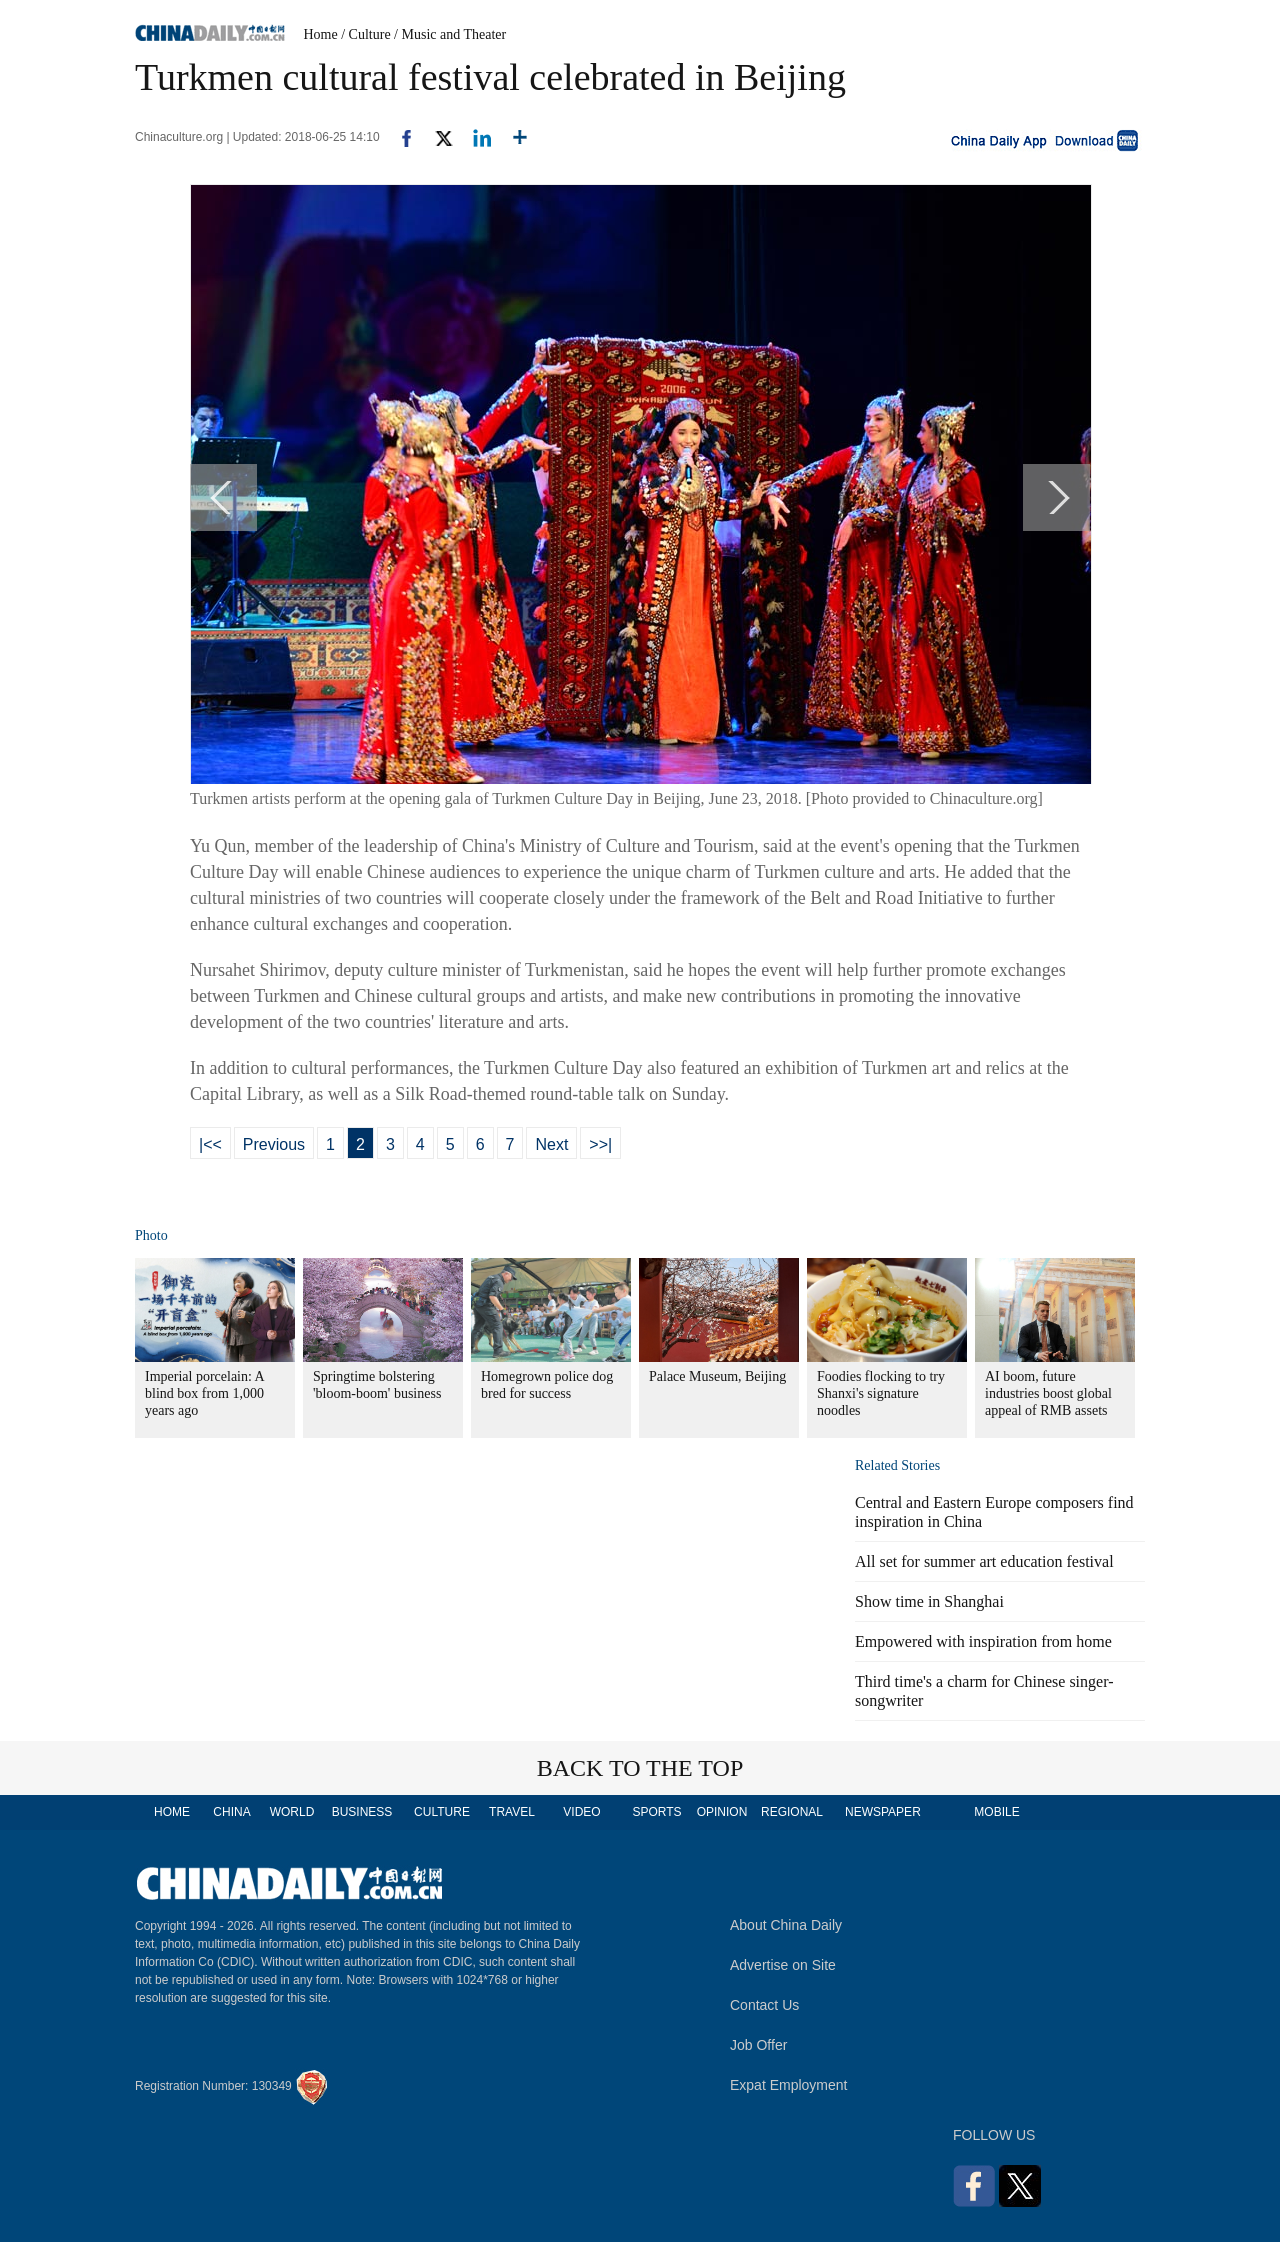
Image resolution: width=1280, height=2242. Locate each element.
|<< (210, 1144)
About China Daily (786, 1925)
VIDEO (581, 1812)
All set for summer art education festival (984, 1561)
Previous (274, 1144)
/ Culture (365, 34)
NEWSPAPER (882, 1812)
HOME (172, 1812)
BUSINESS (362, 1812)
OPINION (722, 1812)
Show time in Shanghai (929, 1601)
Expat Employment (789, 2085)
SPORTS (656, 1812)
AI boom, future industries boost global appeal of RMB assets (1048, 1393)
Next (551, 1144)
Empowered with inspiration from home (983, 1641)
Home (321, 34)
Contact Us (764, 2005)
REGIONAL (792, 1812)
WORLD (292, 1812)
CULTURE (442, 1812)
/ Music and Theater (450, 34)
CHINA (231, 1812)
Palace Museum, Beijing (717, 1376)
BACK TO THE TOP (640, 1768)
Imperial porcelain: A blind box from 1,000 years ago (204, 1393)
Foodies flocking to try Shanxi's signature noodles (881, 1393)
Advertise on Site (783, 1965)
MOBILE (996, 1812)
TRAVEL (512, 1812)
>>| (600, 1144)
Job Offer (758, 2045)
